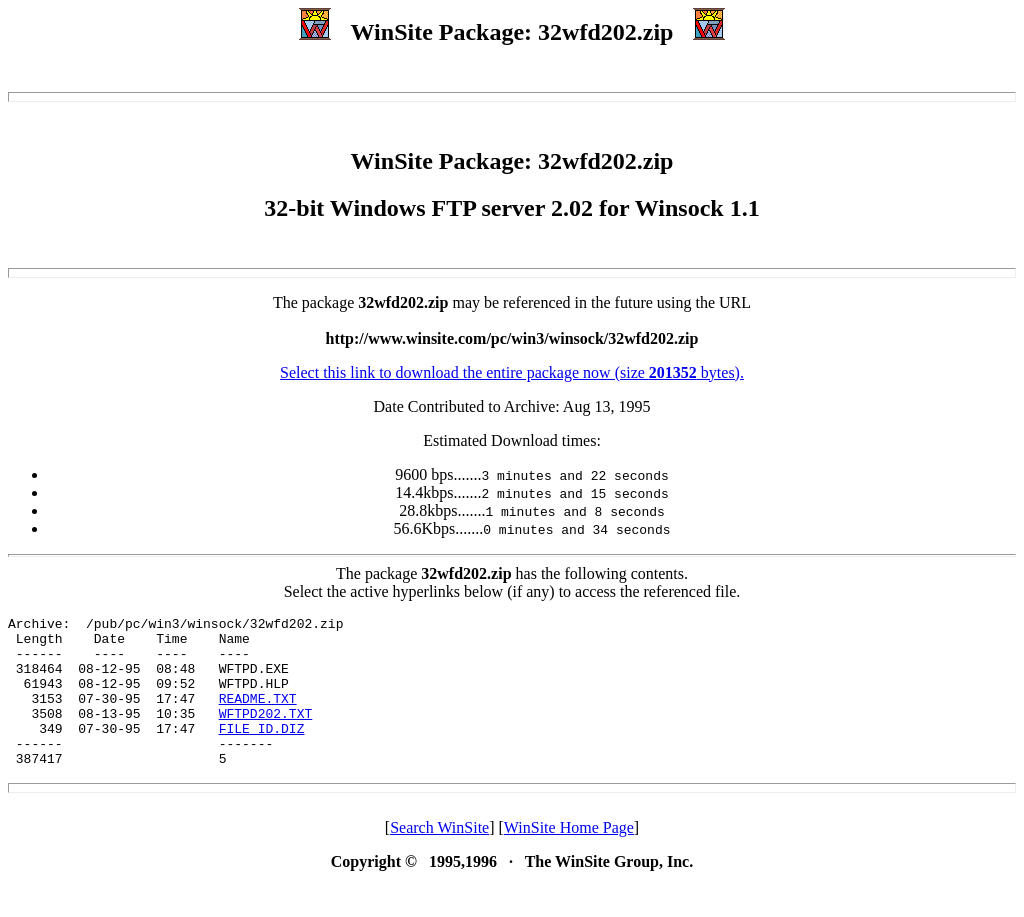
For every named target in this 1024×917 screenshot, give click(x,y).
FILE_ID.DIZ (262, 752)
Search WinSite (439, 857)
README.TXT (258, 716)
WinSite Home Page (569, 857)
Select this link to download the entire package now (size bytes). (512, 372)
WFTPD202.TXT (266, 734)
